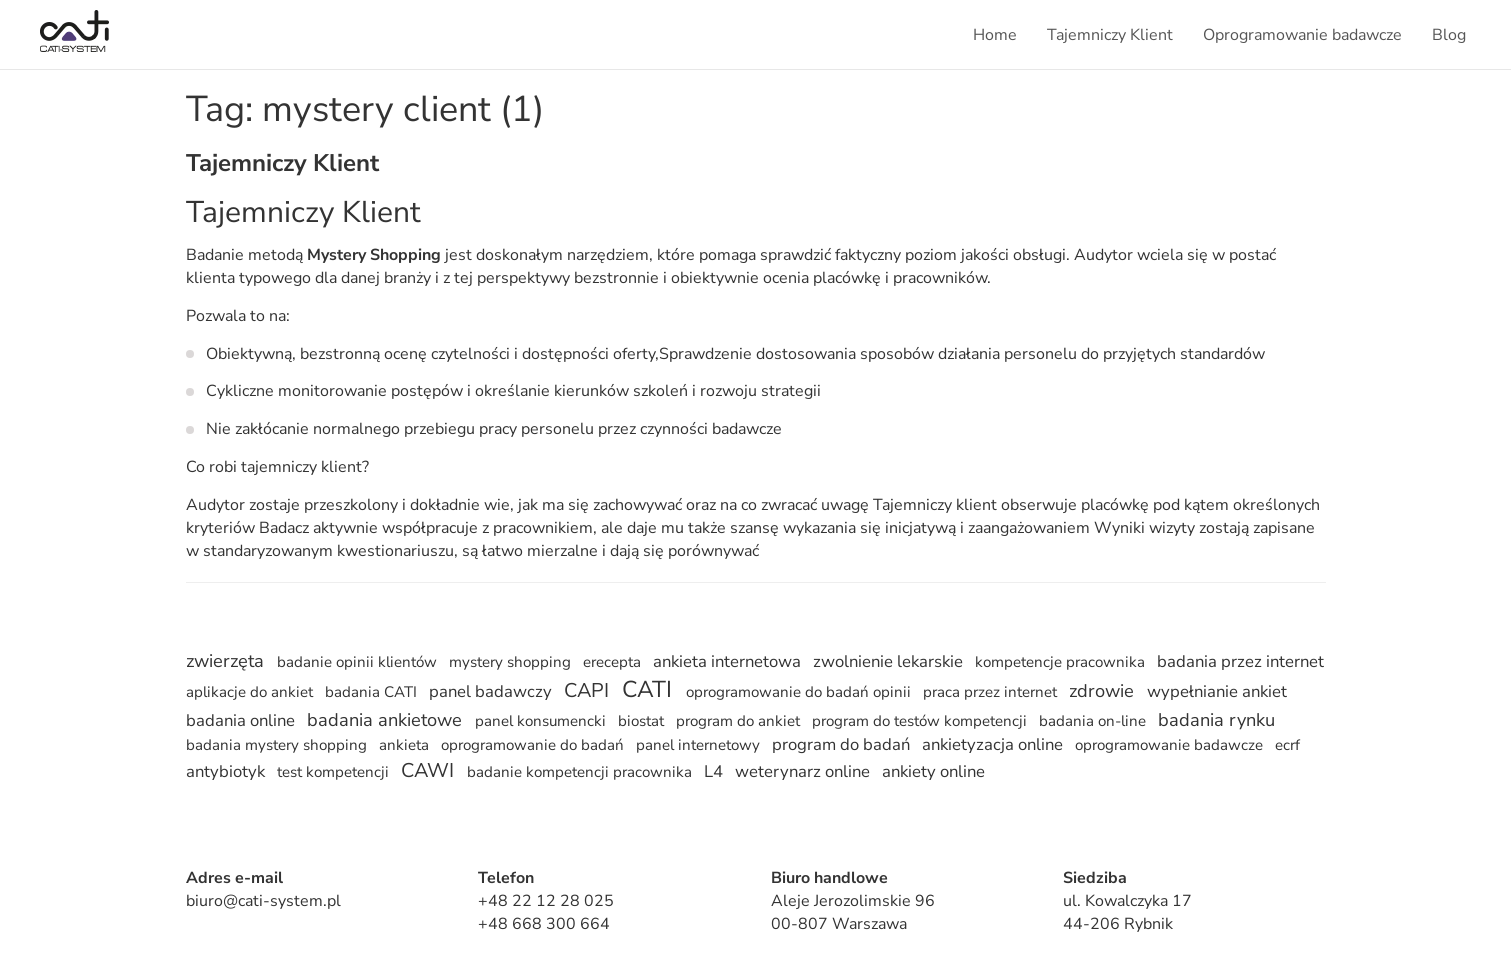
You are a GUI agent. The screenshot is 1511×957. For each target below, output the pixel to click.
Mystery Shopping (374, 255)
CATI (650, 689)
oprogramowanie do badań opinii (800, 692)
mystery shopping (512, 662)
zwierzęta (227, 661)
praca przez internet (992, 692)
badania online (242, 720)
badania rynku (1216, 720)
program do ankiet (740, 721)
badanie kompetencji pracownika (581, 772)
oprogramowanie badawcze (1171, 745)
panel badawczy (492, 691)
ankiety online (933, 771)
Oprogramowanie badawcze (1302, 35)
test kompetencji (335, 772)
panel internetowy (700, 745)
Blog (1449, 35)
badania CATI (373, 692)
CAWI (430, 770)
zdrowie (1104, 691)
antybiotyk (227, 771)
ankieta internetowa (729, 661)
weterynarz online (804, 771)
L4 (715, 771)
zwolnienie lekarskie (890, 661)
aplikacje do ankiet (251, 692)
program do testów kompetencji (921, 721)
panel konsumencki (542, 721)
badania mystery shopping (278, 745)
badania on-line (1094, 721)
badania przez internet (1240, 661)
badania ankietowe (387, 720)
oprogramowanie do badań (534, 745)
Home (995, 35)
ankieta (406, 745)
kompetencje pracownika (1062, 662)
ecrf (1287, 745)
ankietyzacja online (994, 744)
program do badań (843, 744)
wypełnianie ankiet (1217, 691)
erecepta (614, 662)
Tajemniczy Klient (1110, 35)
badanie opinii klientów (359, 662)
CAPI (589, 690)
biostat (643, 721)
